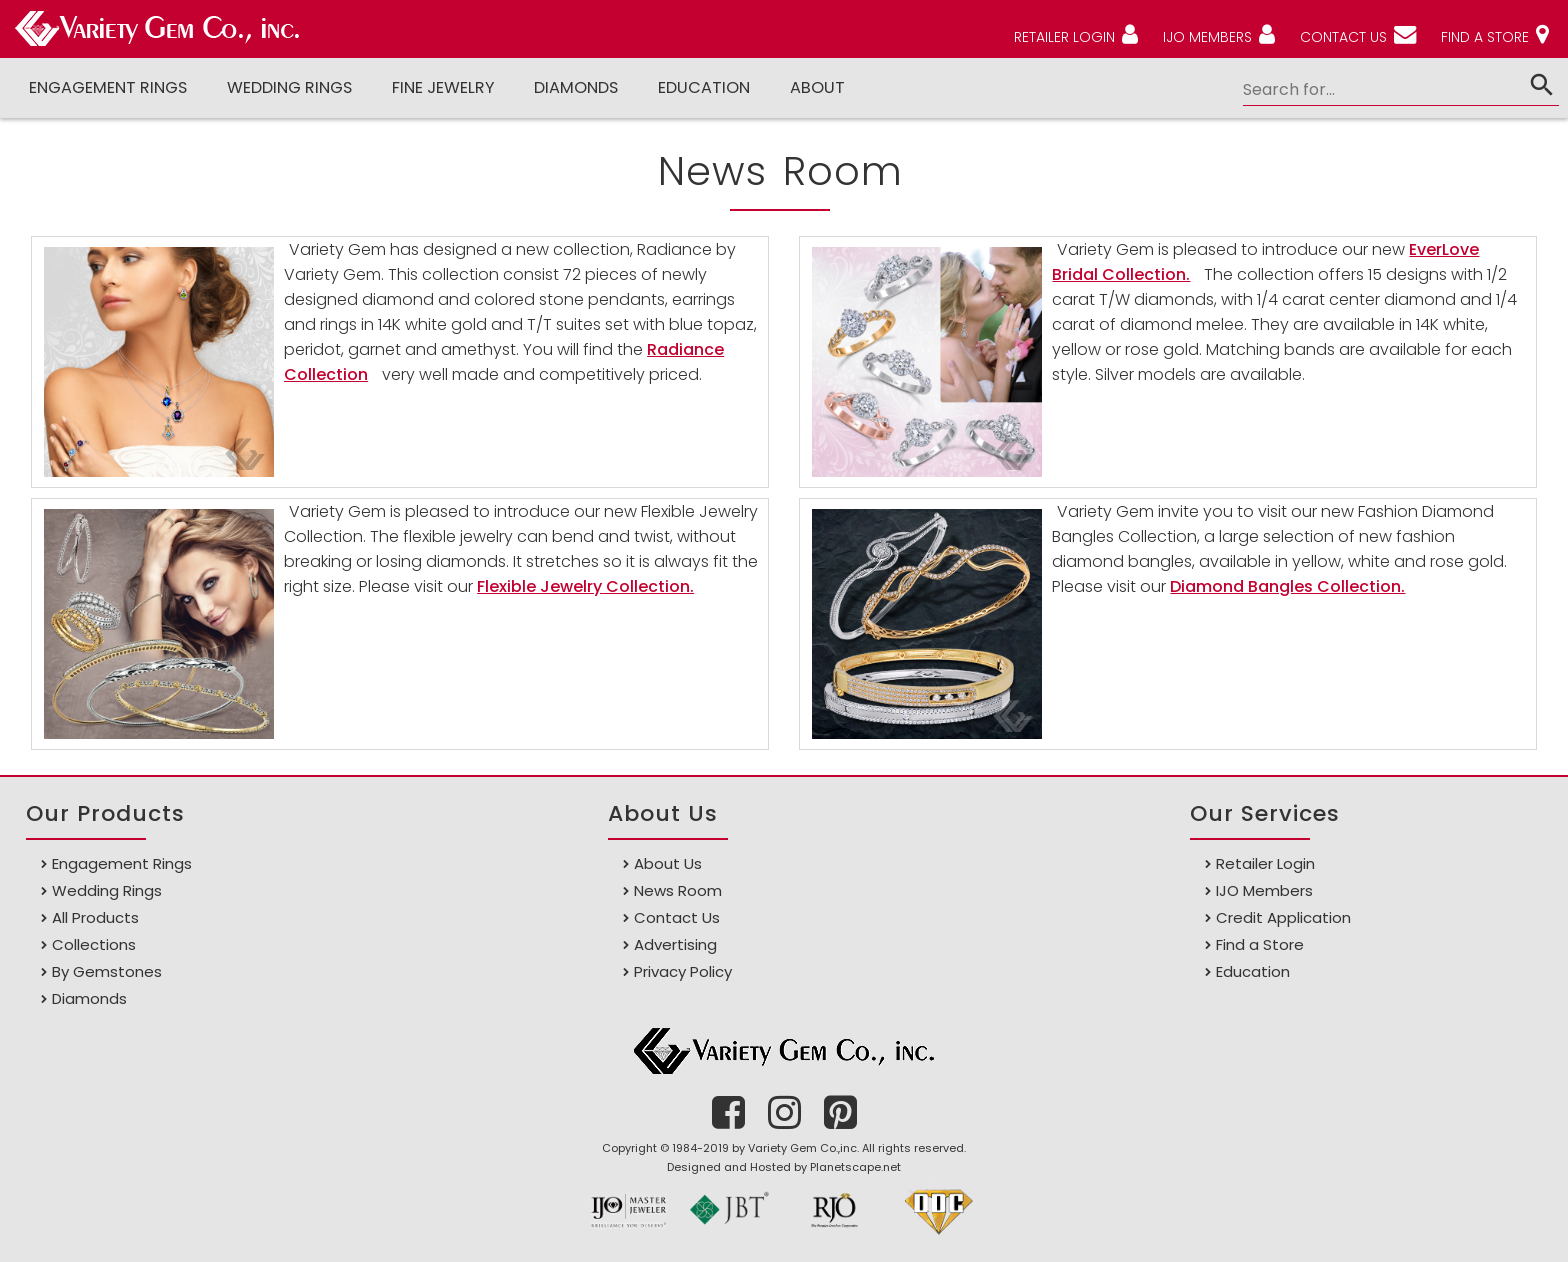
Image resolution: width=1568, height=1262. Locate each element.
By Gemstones (107, 971)
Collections (94, 944)
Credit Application (1283, 917)
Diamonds (89, 998)
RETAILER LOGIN (1064, 37)
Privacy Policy (683, 971)
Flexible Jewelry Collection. (585, 586)
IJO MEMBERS (1207, 37)
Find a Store (1260, 944)
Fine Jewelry (443, 87)
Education (704, 87)
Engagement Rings (108, 87)
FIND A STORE (1485, 37)
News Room (678, 890)
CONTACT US (1343, 37)
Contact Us (677, 917)
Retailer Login (1265, 863)
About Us (668, 863)
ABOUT (817, 87)
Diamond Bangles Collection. (1287, 586)
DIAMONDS (576, 87)
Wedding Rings (289, 87)
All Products (95, 917)
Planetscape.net (855, 1167)
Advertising (675, 944)
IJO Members (1264, 890)
